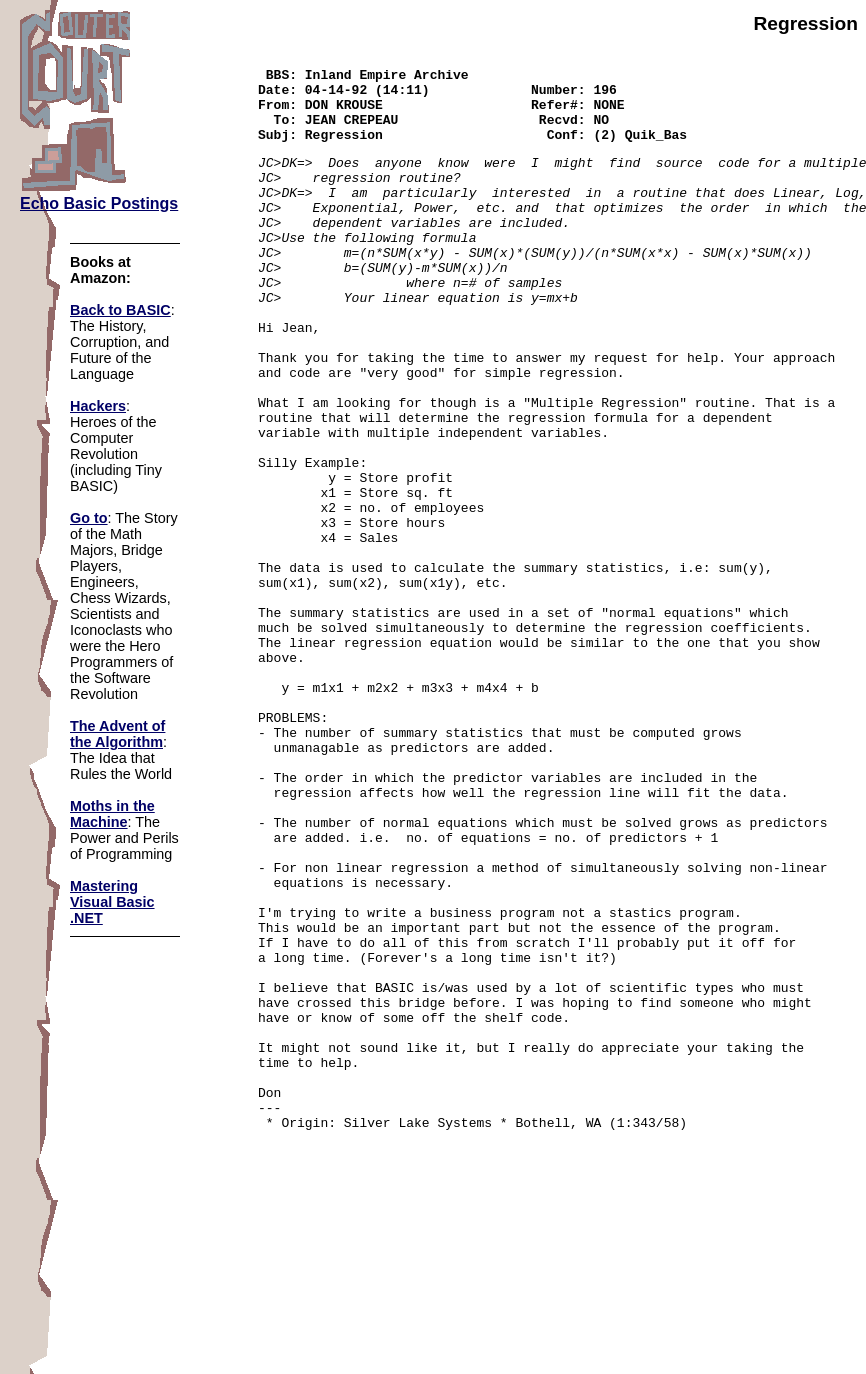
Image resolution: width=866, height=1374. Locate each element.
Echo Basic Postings (99, 203)
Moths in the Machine (112, 814)
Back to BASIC (120, 310)
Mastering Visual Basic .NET (112, 902)
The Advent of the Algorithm (117, 734)
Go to (89, 518)
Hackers (98, 406)
